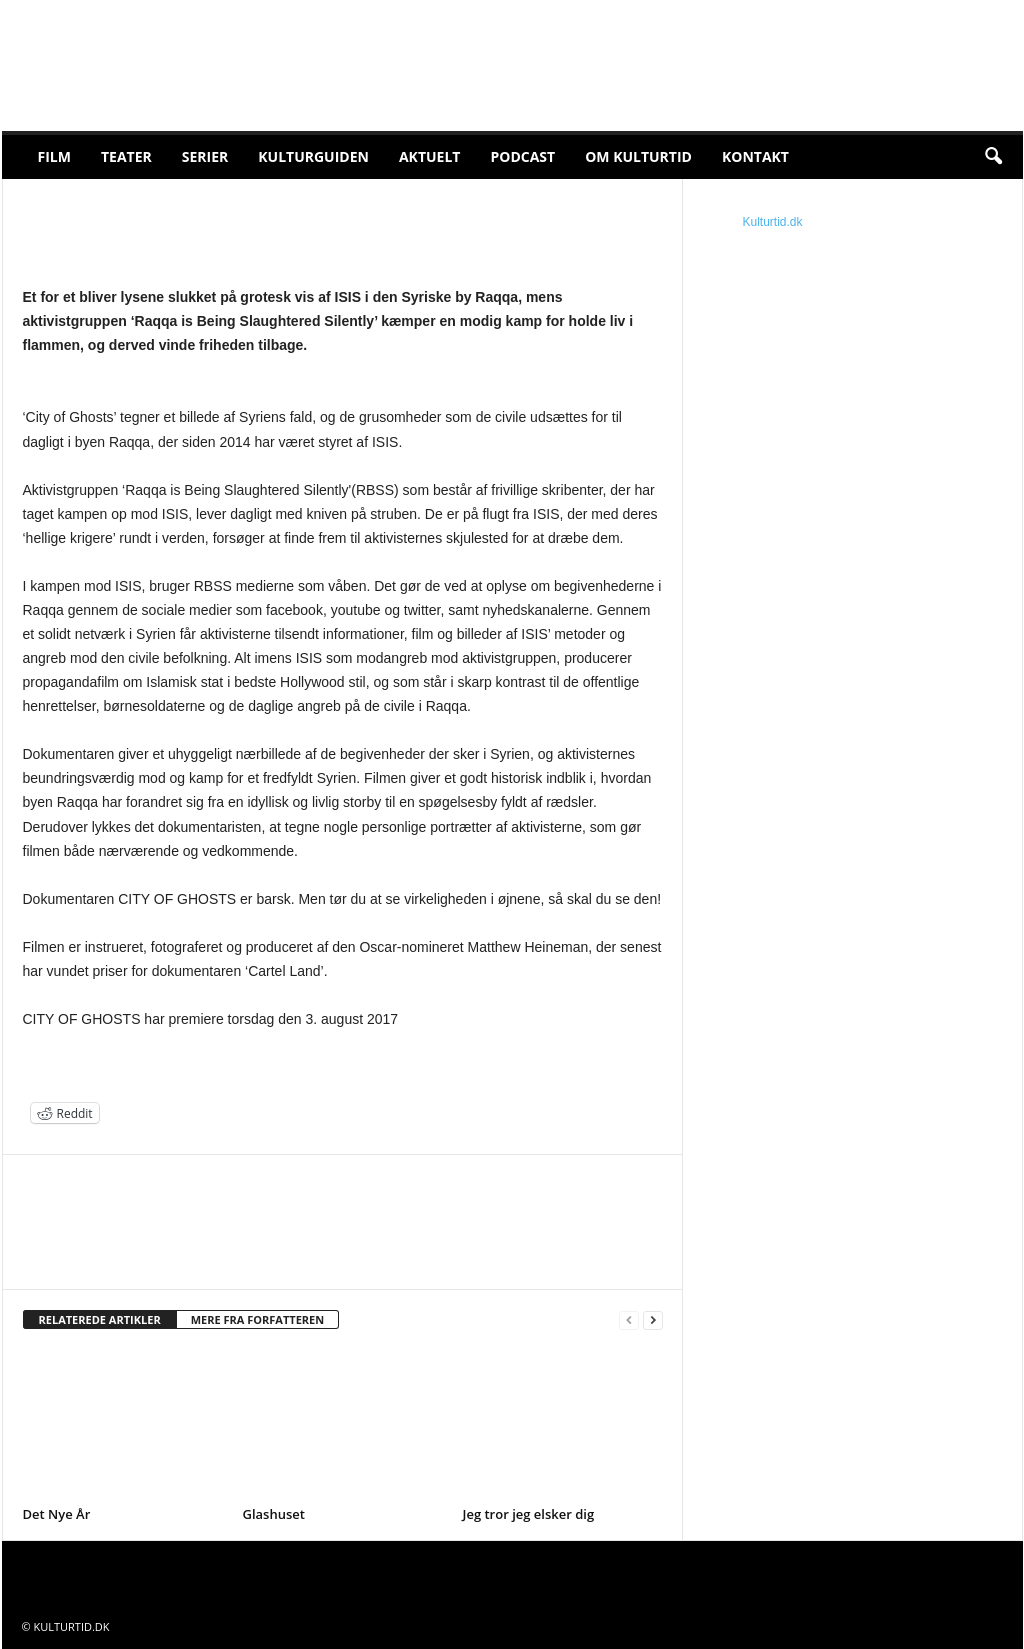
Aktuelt (430, 156)
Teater (126, 156)
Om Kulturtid (638, 156)
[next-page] (653, 1320)
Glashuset (274, 1514)
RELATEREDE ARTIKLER (100, 1319)
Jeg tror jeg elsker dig (529, 1514)
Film (54, 156)
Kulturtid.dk (773, 222)
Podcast (522, 156)
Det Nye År (57, 1514)
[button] (993, 157)
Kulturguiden (313, 156)
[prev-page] (629, 1320)
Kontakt (755, 156)
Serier (205, 156)
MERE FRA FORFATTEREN (258, 1319)
